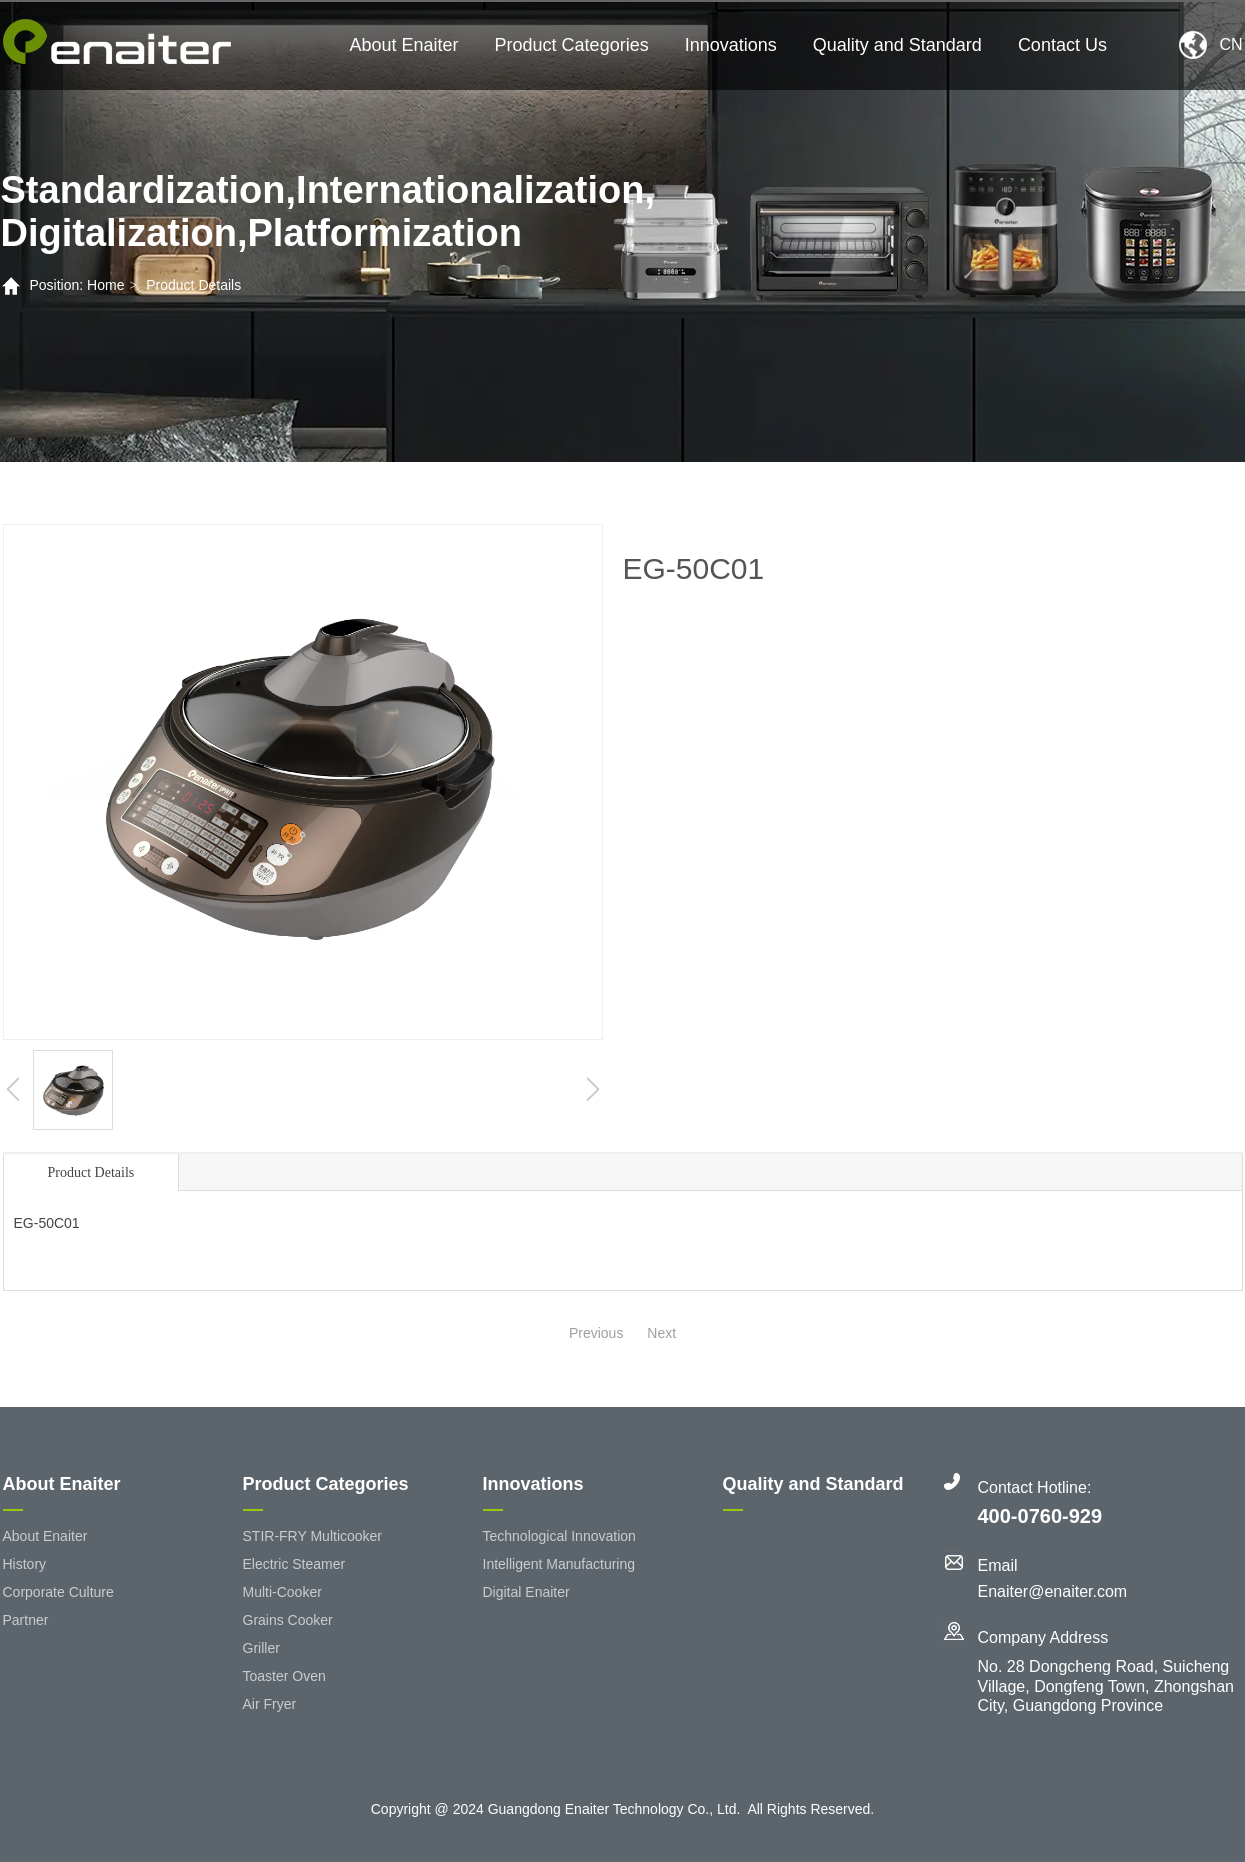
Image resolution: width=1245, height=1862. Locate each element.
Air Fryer (270, 1704)
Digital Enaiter (526, 1592)
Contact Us (1062, 45)
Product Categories (572, 45)
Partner (26, 1620)
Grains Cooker (288, 1620)
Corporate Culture (58, 1592)
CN (1230, 44)
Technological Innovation (559, 1536)
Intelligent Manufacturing (559, 1564)
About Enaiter (404, 45)
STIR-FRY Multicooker (313, 1536)
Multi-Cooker (282, 1592)
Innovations (731, 45)
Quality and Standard (897, 45)
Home (105, 285)
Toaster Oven (284, 1676)
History (25, 1564)
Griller (261, 1648)
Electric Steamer (294, 1564)
